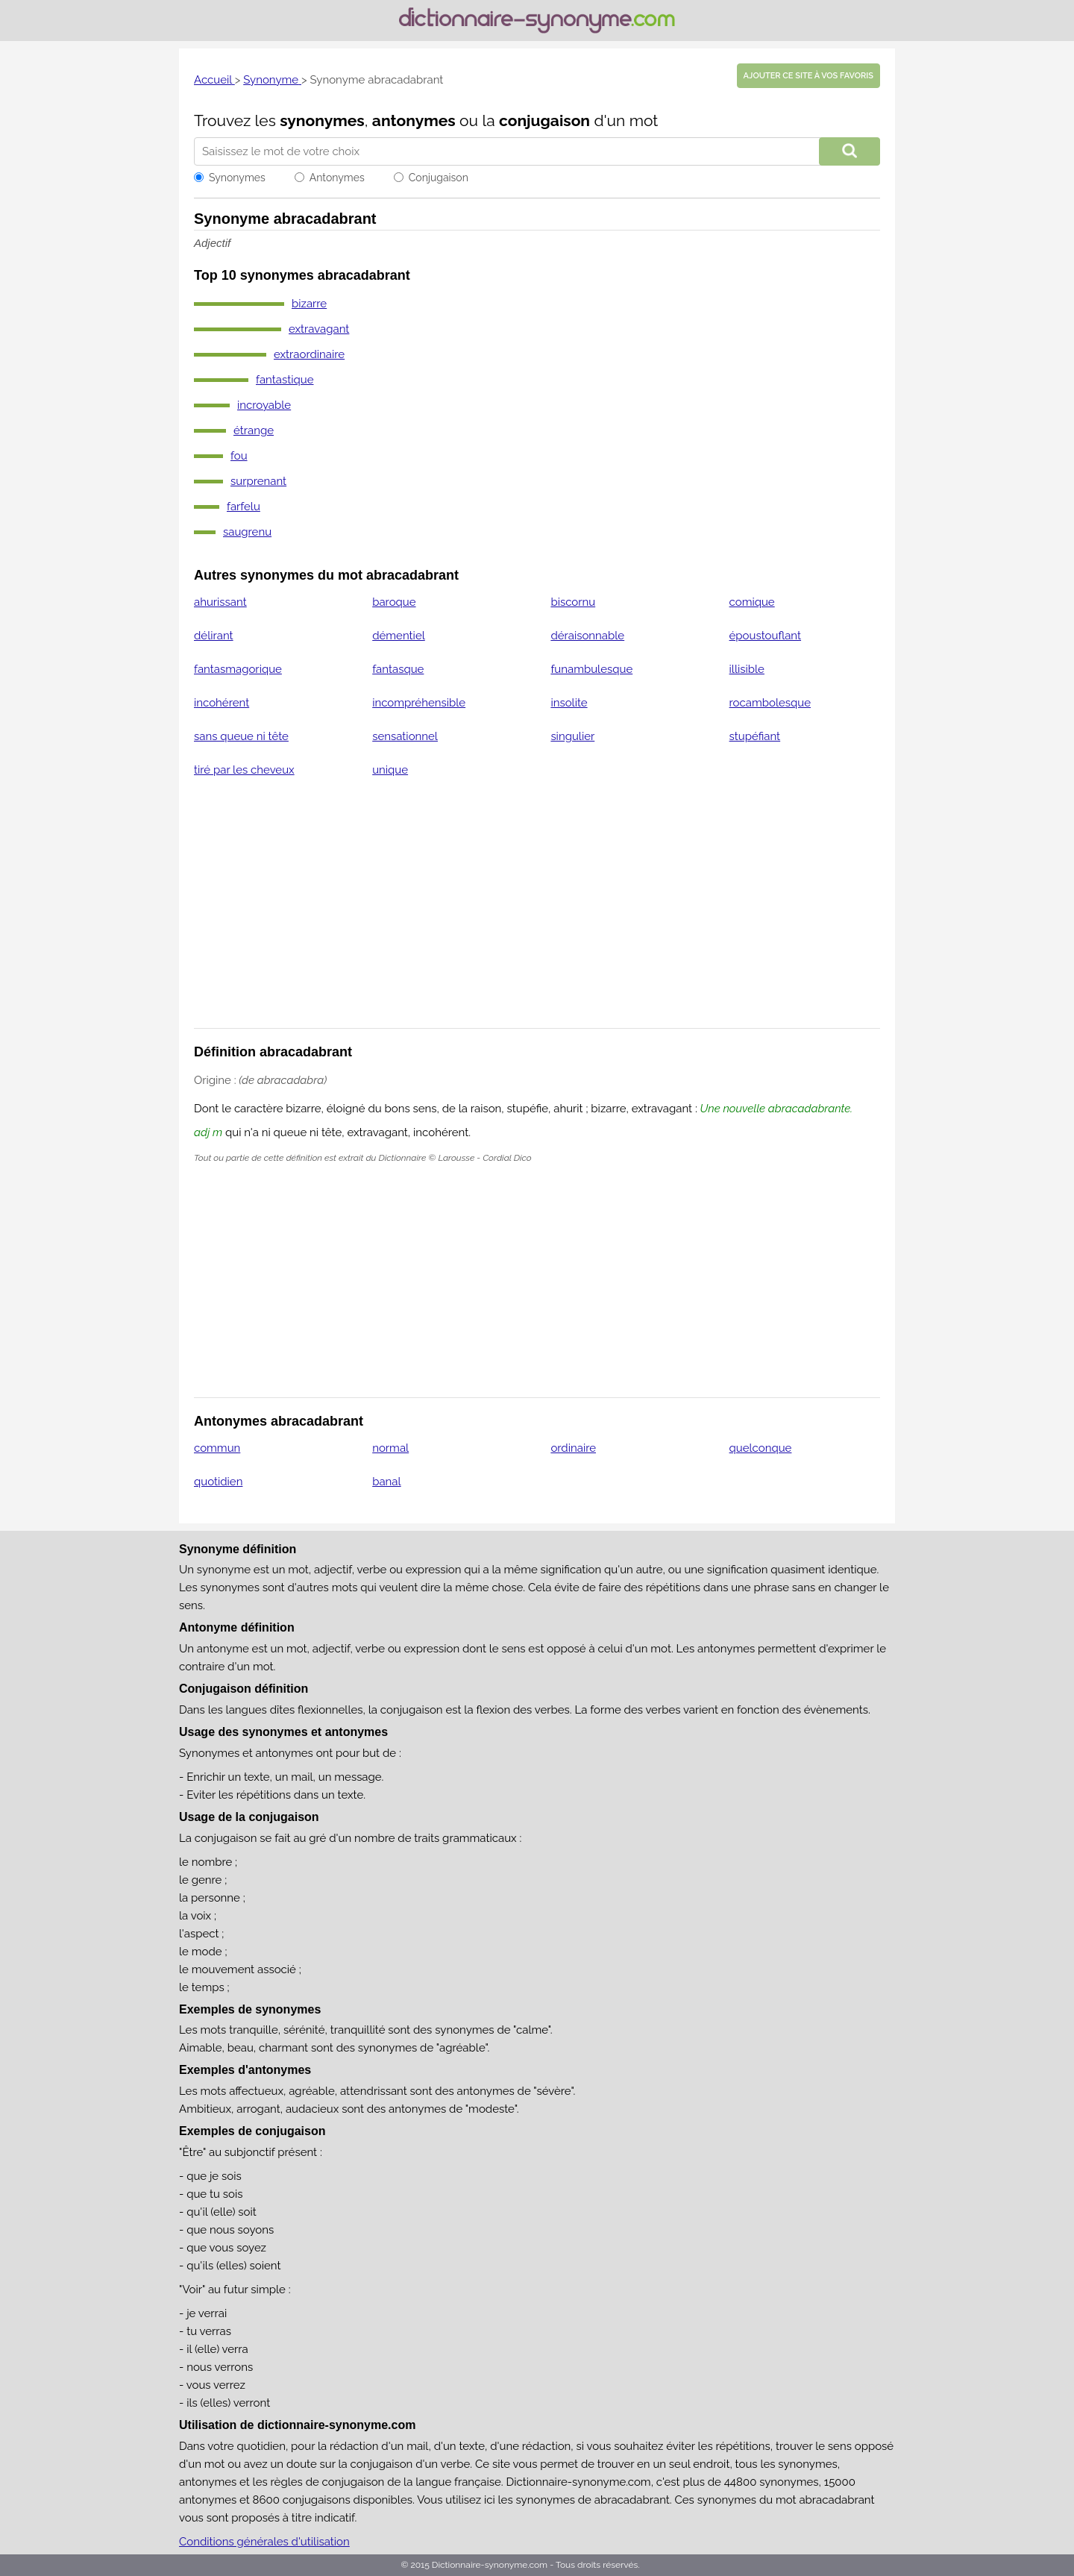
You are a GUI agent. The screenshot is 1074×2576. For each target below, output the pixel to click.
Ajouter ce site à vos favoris (808, 76)
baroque (393, 602)
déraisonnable (587, 635)
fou (239, 456)
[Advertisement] (537, 912)
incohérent (221, 702)
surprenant (258, 481)
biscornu (572, 602)
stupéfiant (755, 736)
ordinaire (573, 1448)
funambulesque (591, 669)
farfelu (243, 506)
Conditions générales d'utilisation (264, 2541)
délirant (213, 635)
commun (217, 1448)
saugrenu (247, 532)
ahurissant (220, 602)
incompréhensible (418, 702)
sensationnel (405, 736)
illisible (746, 669)
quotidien (218, 1481)
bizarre (309, 303)
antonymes (414, 120)
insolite (568, 702)
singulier (572, 736)
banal (386, 1481)
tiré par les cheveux (244, 770)
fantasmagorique (238, 669)
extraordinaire (309, 354)
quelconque (760, 1448)
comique (752, 602)
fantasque (398, 669)
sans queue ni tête (241, 736)
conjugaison (544, 120)
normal (390, 1448)
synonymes (322, 120)
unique (390, 770)
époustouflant (765, 635)
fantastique (284, 379)
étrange (253, 430)
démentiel (398, 635)
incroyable (264, 405)
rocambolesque (770, 702)
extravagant (319, 329)
